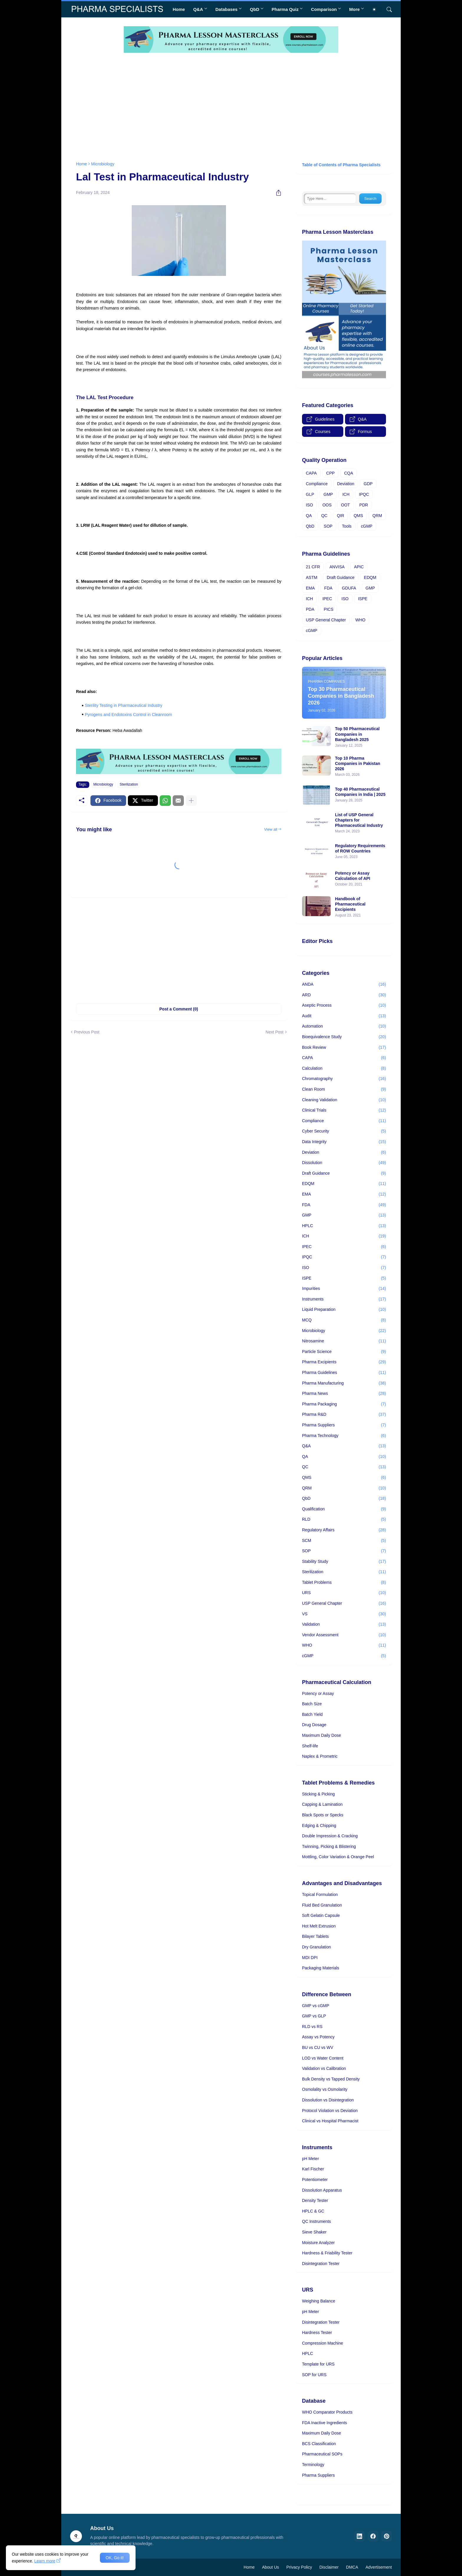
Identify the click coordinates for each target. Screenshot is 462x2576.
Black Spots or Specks (322, 1815)
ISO (309, 505)
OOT (345, 505)
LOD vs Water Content (322, 2058)
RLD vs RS (312, 2026)
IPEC (327, 598)
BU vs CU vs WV (317, 2047)
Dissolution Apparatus (322, 2190)
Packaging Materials (320, 1968)
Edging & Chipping (319, 1825)
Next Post (274, 1032)
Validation (344, 1624)
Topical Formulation (320, 1894)
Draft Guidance (340, 577)
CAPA (311, 473)
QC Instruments (316, 2221)
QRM (377, 515)
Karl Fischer (313, 2169)
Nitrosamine (344, 1341)
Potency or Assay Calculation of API (352, 876)
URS (344, 1593)
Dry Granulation (316, 1947)
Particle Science (344, 1352)
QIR (340, 515)
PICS (329, 609)
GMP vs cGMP (315, 2005)
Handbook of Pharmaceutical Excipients (350, 904)
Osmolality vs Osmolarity (324, 2089)
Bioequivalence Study (344, 1037)
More (354, 9)
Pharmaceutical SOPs (322, 2454)
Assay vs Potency (318, 2037)
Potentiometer (315, 2179)
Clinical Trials (344, 1110)
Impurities (344, 1289)
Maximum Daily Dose (321, 1735)
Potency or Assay (318, 1693)
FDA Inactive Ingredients (324, 2422)
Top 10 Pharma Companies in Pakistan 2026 (357, 763)
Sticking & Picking (318, 1794)
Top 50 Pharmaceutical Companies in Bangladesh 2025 (357, 734)
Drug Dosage (314, 1724)
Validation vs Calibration (324, 2068)
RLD (344, 1519)
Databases (226, 9)
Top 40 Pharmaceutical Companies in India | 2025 (360, 792)
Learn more (44, 2561)
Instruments (344, 1299)
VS (344, 1614)
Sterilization (129, 784)
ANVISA (336, 566)
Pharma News (344, 1394)
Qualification (344, 1509)
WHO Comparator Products (327, 2412)
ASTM (311, 577)
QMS (358, 515)
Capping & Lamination (322, 1804)
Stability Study (344, 1562)
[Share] (276, 193)
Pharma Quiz (285, 9)
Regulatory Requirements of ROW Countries (360, 848)
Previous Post (86, 1032)
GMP (328, 494)
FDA (328, 588)
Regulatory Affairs (344, 1530)
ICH (345, 494)
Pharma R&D (344, 1415)
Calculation (344, 1068)
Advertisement (379, 2567)
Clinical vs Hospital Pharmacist (330, 2121)
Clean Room (344, 1089)
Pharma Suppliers (344, 1425)
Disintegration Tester (320, 2263)
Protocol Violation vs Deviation (330, 2110)
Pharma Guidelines (344, 1373)
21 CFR (313, 566)
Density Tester (315, 2200)
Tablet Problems (344, 1583)
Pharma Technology (344, 1436)
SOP (328, 526)
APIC (359, 566)
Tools (347, 526)
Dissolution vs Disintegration (328, 2100)
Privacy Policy (299, 2567)
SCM (344, 1541)
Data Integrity (344, 1142)
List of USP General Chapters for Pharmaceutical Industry (359, 820)
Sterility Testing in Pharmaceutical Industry (123, 705)
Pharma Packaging (344, 1404)
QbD (254, 9)
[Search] (387, 9)
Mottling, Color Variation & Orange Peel (338, 1856)
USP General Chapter (326, 620)
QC (324, 515)
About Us (270, 2567)
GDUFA (349, 588)
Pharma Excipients (344, 1362)
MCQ (344, 1320)
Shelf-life (310, 1746)
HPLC (344, 1226)
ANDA (344, 984)
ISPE (362, 598)
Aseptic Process (344, 1005)
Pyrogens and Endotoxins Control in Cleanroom (128, 714)
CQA (348, 473)
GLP (310, 494)
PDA (310, 609)
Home (179, 9)
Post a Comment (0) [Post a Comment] (178, 1009)
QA (309, 515)
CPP (330, 473)
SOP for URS (314, 2374)
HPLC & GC (313, 2211)
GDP (368, 483)
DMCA (352, 2567)
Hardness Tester (317, 2332)
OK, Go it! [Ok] (115, 2557)
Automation (344, 1026)
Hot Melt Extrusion (319, 1926)
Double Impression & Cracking (330, 1835)
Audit (344, 1016)
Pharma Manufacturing (344, 1383)
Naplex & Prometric (320, 1756)
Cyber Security (344, 1131)
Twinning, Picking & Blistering (329, 1846)
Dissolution (344, 1163)
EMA (310, 588)
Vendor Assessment (344, 1635)
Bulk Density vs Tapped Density (331, 2079)
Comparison (324, 9)
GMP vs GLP (314, 2016)
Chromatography (344, 1079)
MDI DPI (310, 1957)
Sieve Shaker (314, 2232)
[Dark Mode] (376, 9)
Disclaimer (329, 2567)
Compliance (317, 483)
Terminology (313, 2464)
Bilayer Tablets (315, 1936)
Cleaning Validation (344, 1100)
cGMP (366, 526)
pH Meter (310, 2158)
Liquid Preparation (344, 1310)
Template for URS (318, 2364)
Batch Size (312, 1703)
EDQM (370, 577)
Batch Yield (312, 1714)
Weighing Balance (318, 2301)
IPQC (364, 494)
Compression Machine (322, 2343)
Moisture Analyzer (318, 2242)
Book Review (344, 1048)
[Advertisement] (231, 103)
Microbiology (102, 164)
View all (270, 829)
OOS (326, 505)
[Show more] (191, 800)
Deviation (345, 483)
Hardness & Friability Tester (327, 2253)
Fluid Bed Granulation (322, 1905)
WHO (360, 620)
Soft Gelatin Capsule (321, 1915)
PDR (363, 505)
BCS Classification (319, 2443)
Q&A (198, 9)
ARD (344, 995)
